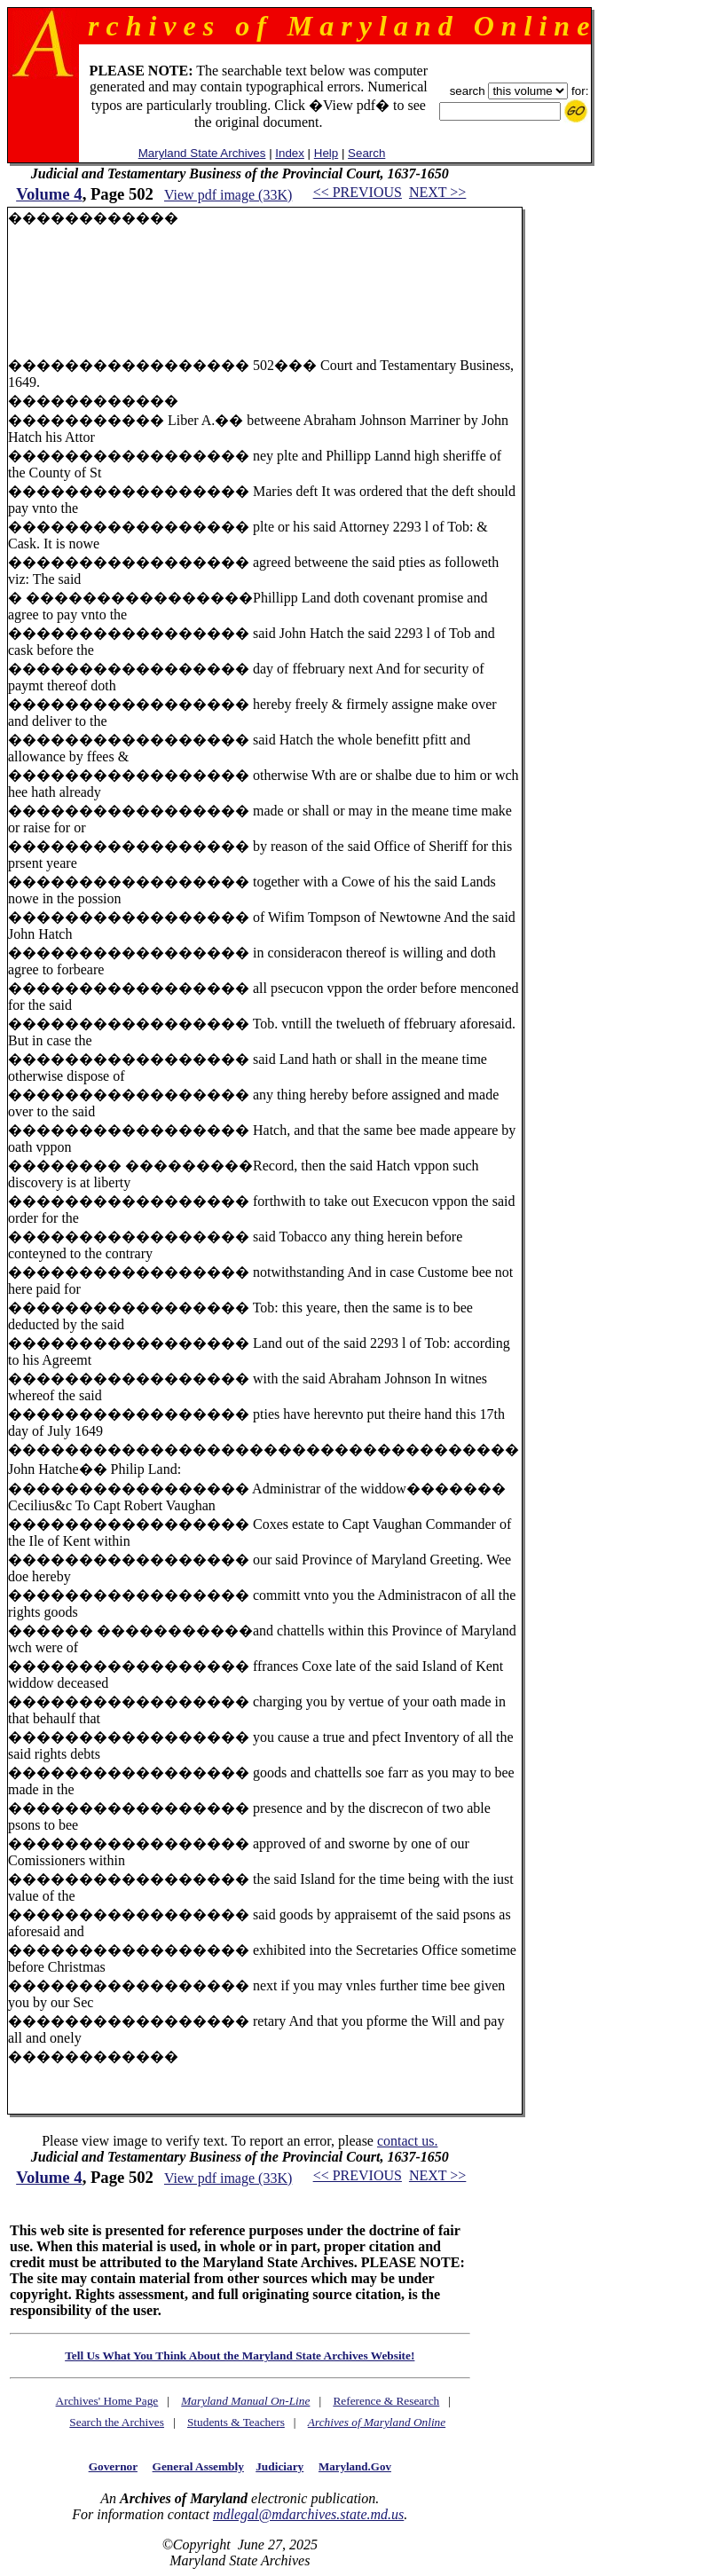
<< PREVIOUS (357, 192)
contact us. (407, 2140)
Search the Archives (116, 2422)
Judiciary (279, 2466)
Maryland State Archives (202, 153)
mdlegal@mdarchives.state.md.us (308, 2514)
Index (289, 153)
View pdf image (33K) (228, 194)
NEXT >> (437, 192)
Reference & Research (386, 2400)
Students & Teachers (236, 2422)
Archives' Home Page (107, 2400)
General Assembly (198, 2466)
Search (366, 153)
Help (326, 153)
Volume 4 (49, 194)
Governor (113, 2466)
